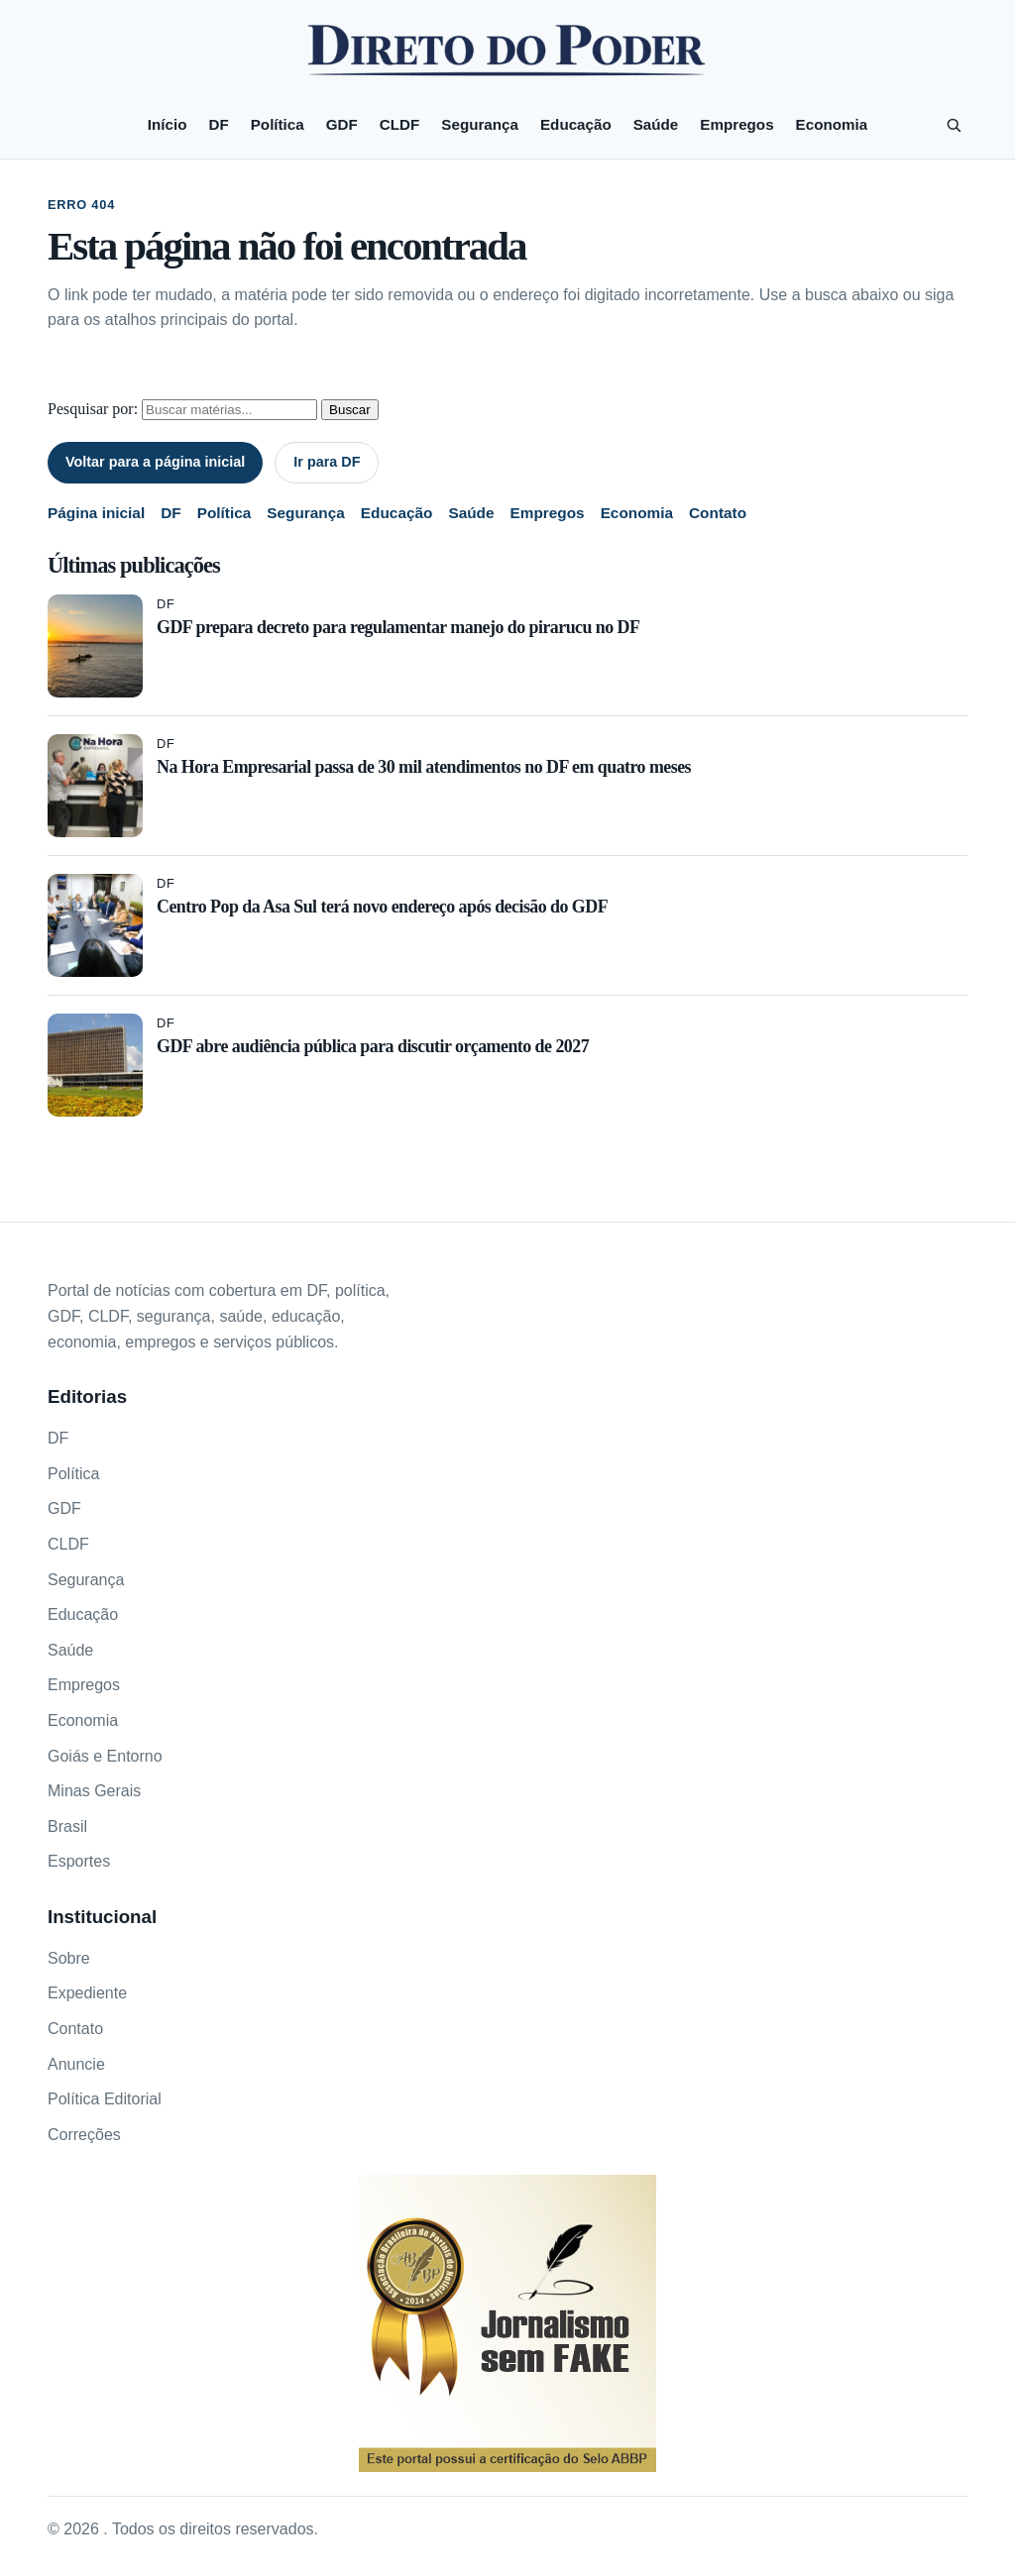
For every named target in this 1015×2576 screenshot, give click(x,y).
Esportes (79, 1861)
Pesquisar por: (93, 408)
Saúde (656, 124)
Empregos (736, 124)
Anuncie (76, 2064)
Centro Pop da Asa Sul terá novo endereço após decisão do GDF (382, 906)
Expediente (87, 1993)
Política (277, 124)
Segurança (479, 124)
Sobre (69, 1958)
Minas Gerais (94, 1790)
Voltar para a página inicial (155, 462)
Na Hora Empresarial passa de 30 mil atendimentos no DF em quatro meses (424, 767)
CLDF (400, 124)
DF (218, 124)
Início (167, 124)
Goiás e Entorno (105, 1756)
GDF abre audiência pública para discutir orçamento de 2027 (373, 1046)
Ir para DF (326, 462)
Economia (832, 124)
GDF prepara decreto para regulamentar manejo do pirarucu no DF (398, 627)
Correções (84, 2134)
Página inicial (96, 512)
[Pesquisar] (953, 125)
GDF (342, 124)
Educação (576, 124)
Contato (717, 512)
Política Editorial (105, 2099)
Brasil (67, 1826)
